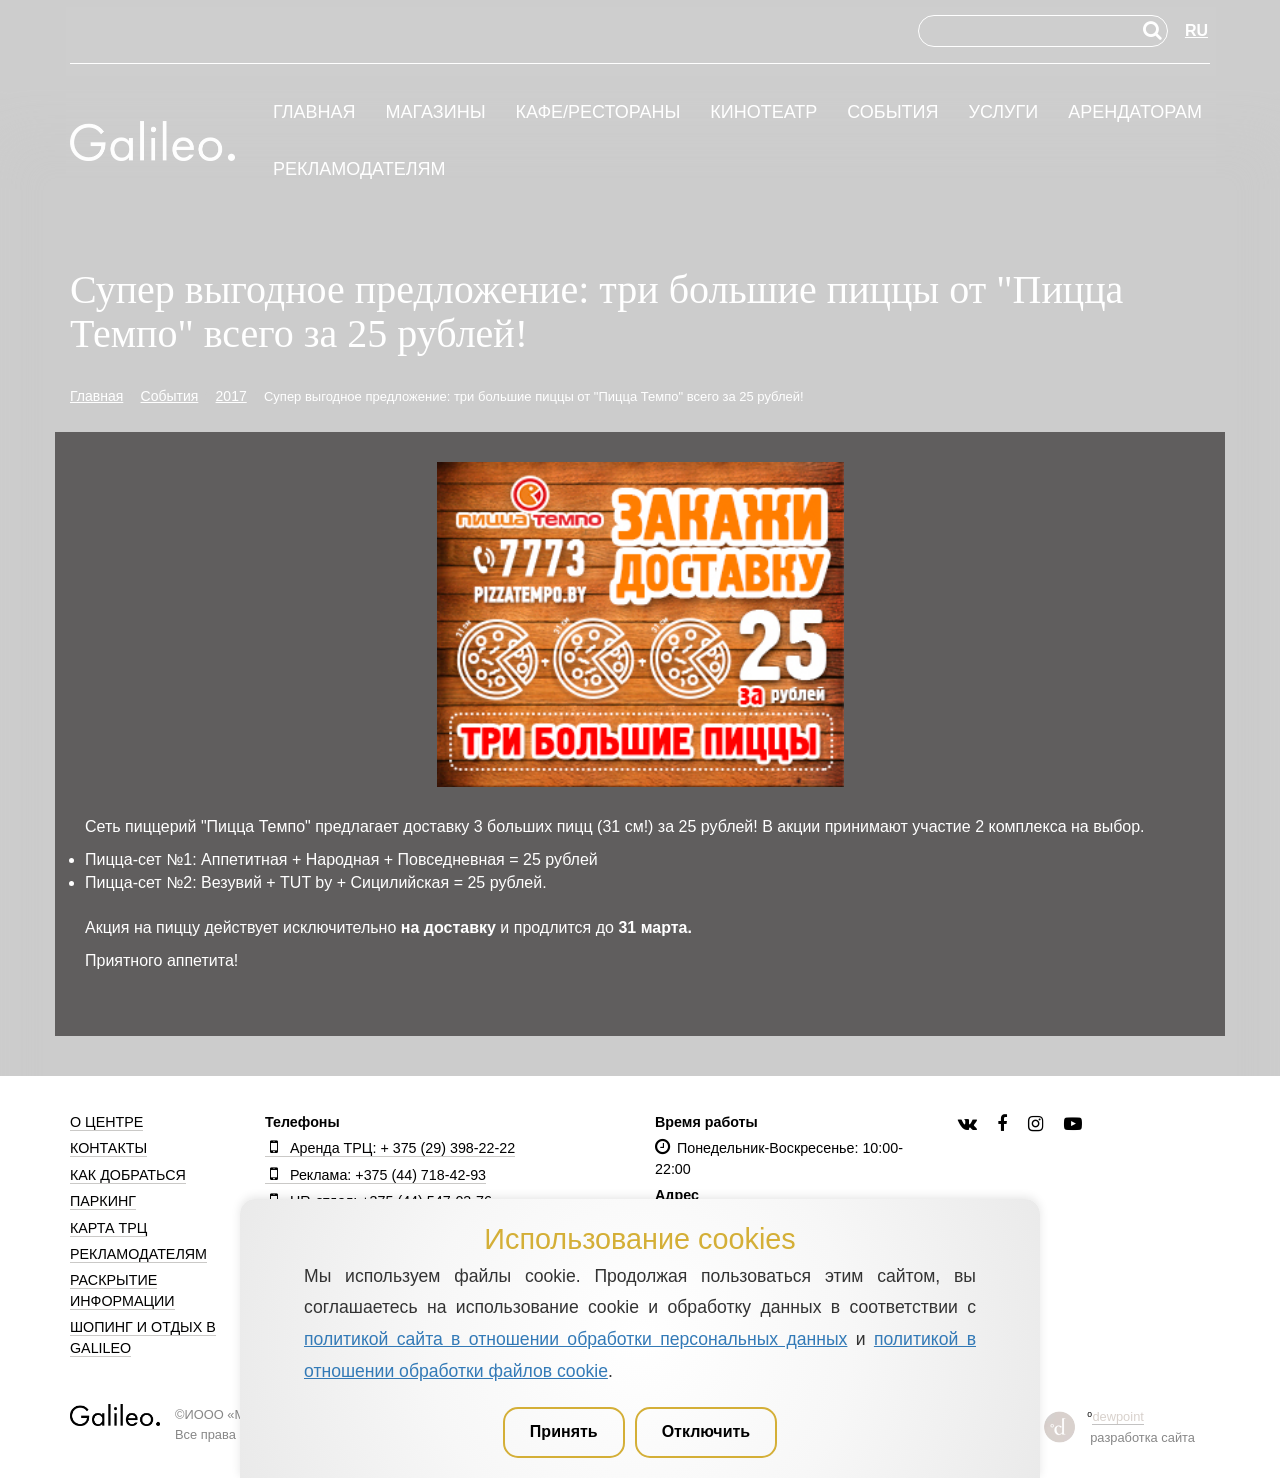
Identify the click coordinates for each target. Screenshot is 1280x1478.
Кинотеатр (763, 112)
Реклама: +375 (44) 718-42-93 (375, 1175)
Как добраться (128, 1175)
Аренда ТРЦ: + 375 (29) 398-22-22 (390, 1148)
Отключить (706, 1431)
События (892, 112)
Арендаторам (1135, 112)
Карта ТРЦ (108, 1228)
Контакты (108, 1148)
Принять (564, 1431)
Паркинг (103, 1201)
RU (1196, 30)
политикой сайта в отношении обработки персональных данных (575, 1339)
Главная (314, 112)
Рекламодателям (359, 169)
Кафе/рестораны (597, 112)
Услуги (1003, 112)
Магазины (435, 112)
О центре (106, 1122)
